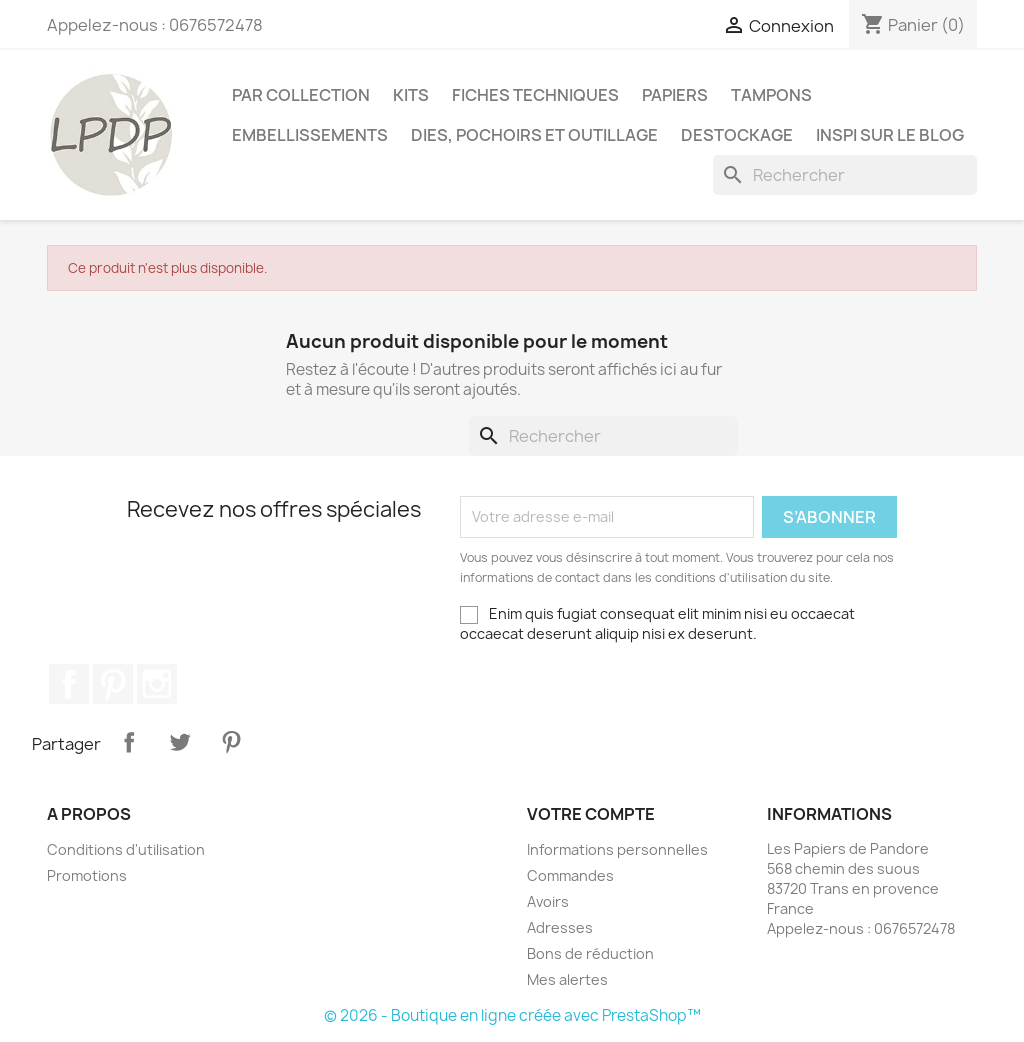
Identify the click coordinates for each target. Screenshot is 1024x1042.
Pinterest (113, 684)
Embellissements (310, 135)
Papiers (675, 95)
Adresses (560, 927)
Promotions (87, 875)
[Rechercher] (845, 175)
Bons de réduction (590, 953)
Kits (411, 95)
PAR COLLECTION (301, 95)
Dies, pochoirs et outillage (534, 135)
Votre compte (591, 814)
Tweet (180, 742)
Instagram (157, 684)
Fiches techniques (535, 95)
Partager (129, 742)
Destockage (737, 135)
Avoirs (548, 901)
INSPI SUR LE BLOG (890, 135)
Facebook (69, 684)
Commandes (570, 875)
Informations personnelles (617, 849)
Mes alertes (567, 979)
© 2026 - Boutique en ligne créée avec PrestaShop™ (512, 1015)
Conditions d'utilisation (126, 849)
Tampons (771, 95)
